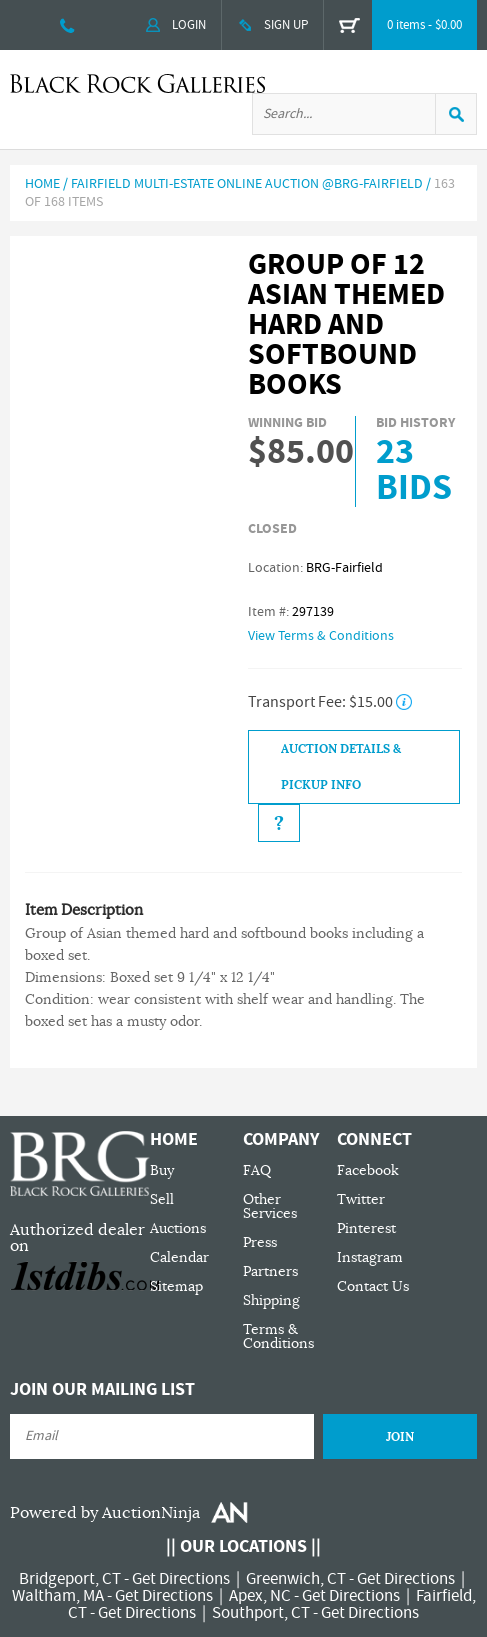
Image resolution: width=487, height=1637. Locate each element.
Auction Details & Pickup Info (341, 767)
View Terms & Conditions (321, 636)
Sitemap (176, 1286)
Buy (162, 1170)
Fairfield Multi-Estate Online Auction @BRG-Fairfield (247, 184)
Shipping (271, 1300)
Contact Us (373, 1286)
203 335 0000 (67, 25)
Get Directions (181, 1579)
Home (42, 184)
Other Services (270, 1206)
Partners (270, 1271)
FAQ (257, 1170)
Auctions (178, 1228)
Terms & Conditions (278, 1336)
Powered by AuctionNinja (105, 1513)
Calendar (179, 1257)
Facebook (368, 1170)
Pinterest (366, 1228)
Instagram (370, 1257)
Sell (162, 1199)
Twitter (361, 1199)
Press (260, 1242)
